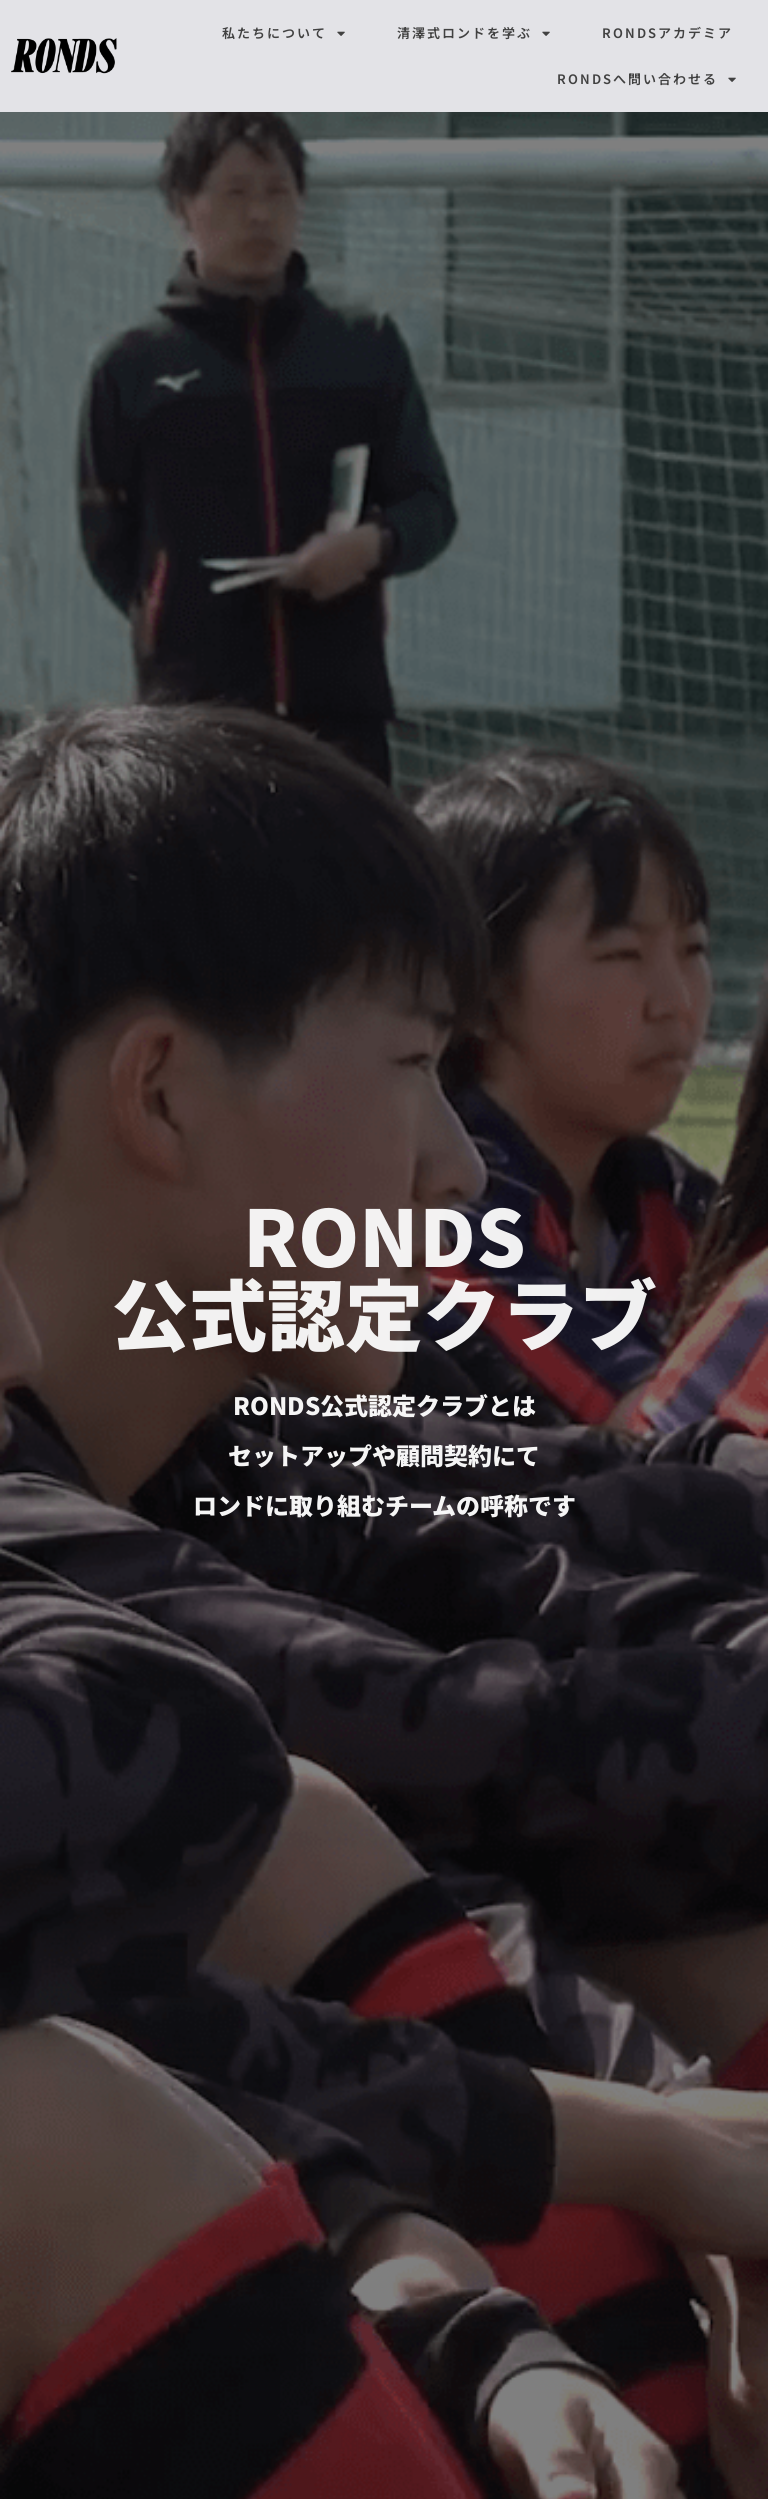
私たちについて (284, 33)
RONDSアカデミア (667, 32)
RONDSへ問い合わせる (647, 79)
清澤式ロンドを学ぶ (474, 33)
